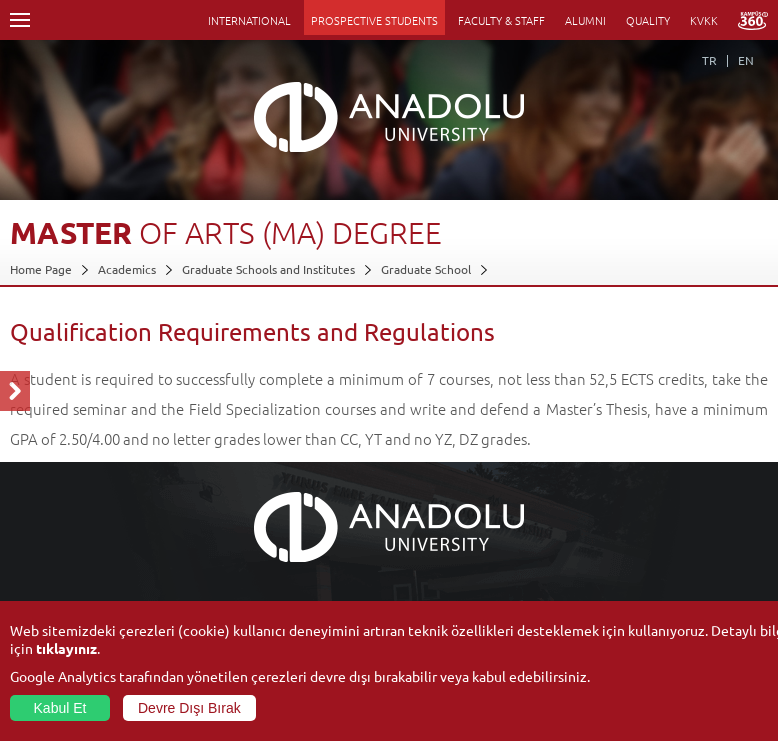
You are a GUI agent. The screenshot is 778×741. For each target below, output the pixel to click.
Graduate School (426, 269)
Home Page (41, 269)
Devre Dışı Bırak (189, 708)
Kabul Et (60, 708)
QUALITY (648, 20)
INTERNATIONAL (249, 20)
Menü (20, 20)
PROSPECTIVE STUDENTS (374, 20)
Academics (127, 269)
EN (746, 60)
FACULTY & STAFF (501, 20)
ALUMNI (585, 20)
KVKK (704, 20)
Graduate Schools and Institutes (268, 269)
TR (709, 60)
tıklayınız (66, 648)
